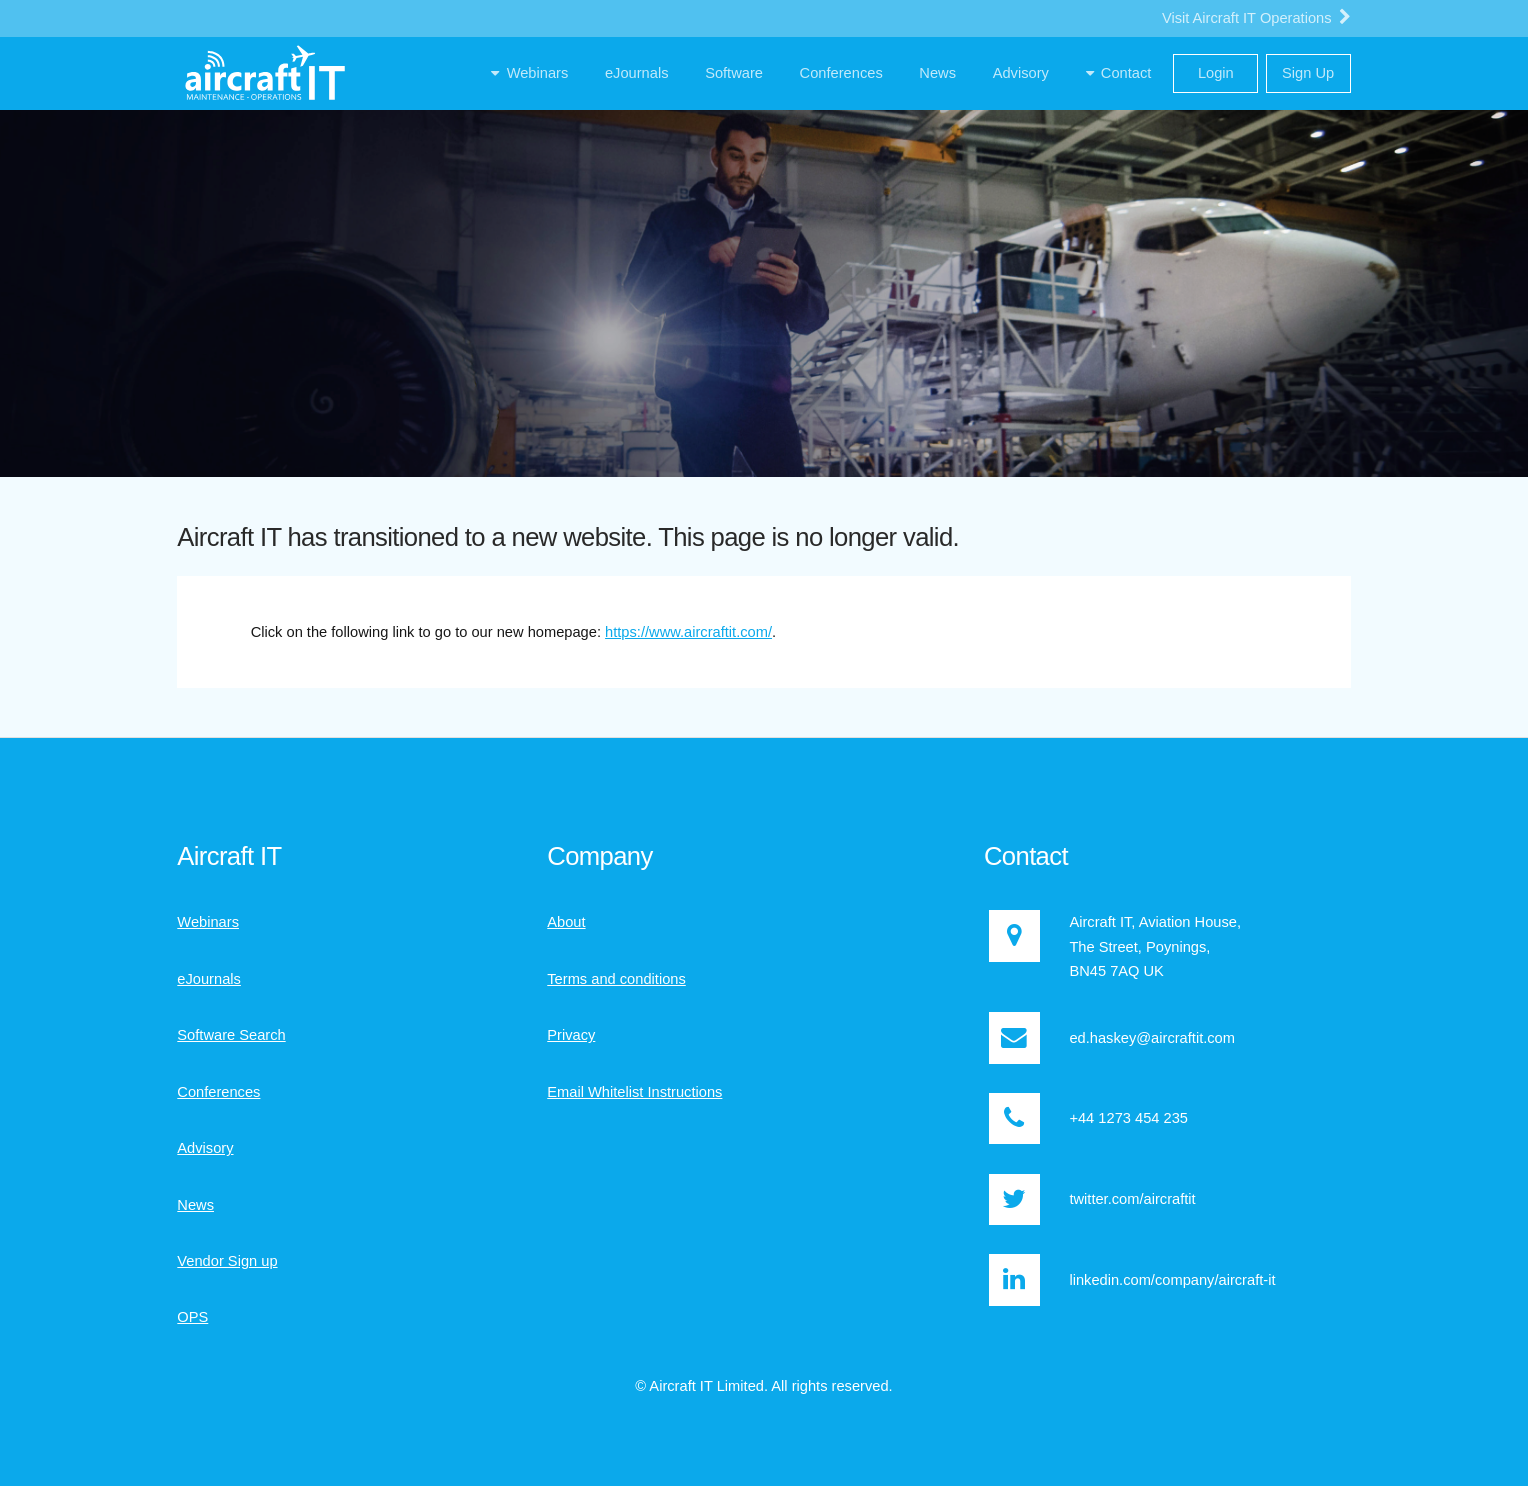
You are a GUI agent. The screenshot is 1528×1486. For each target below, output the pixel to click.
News (195, 1205)
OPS (192, 1317)
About (566, 922)
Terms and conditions (616, 979)
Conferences (218, 1092)
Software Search (231, 1035)
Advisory (205, 1148)
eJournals (209, 979)
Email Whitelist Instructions (634, 1092)
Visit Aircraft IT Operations (1256, 17)
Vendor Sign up (227, 1261)
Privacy (571, 1035)
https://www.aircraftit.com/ (688, 632)
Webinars (208, 922)
